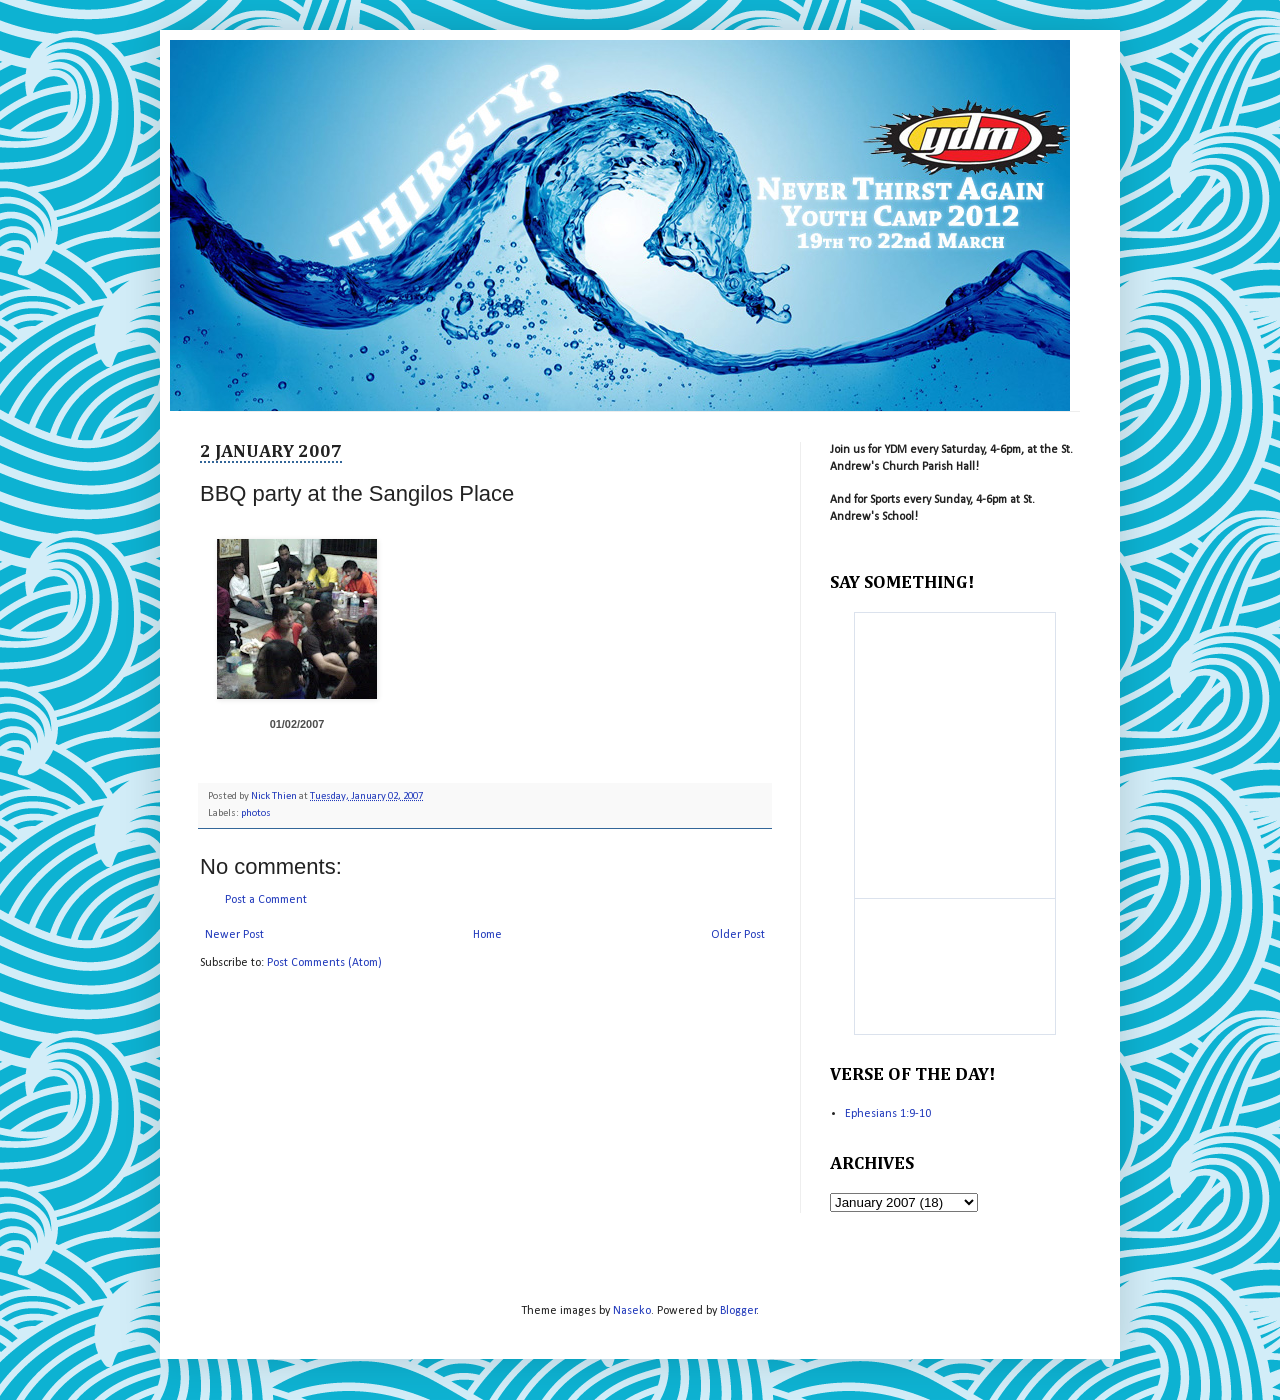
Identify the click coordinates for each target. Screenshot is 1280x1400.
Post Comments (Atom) (324, 963)
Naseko (632, 1311)
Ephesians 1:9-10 (888, 1114)
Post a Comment (266, 900)
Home (487, 935)
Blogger (738, 1311)
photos (256, 813)
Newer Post (234, 935)
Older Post (738, 935)
